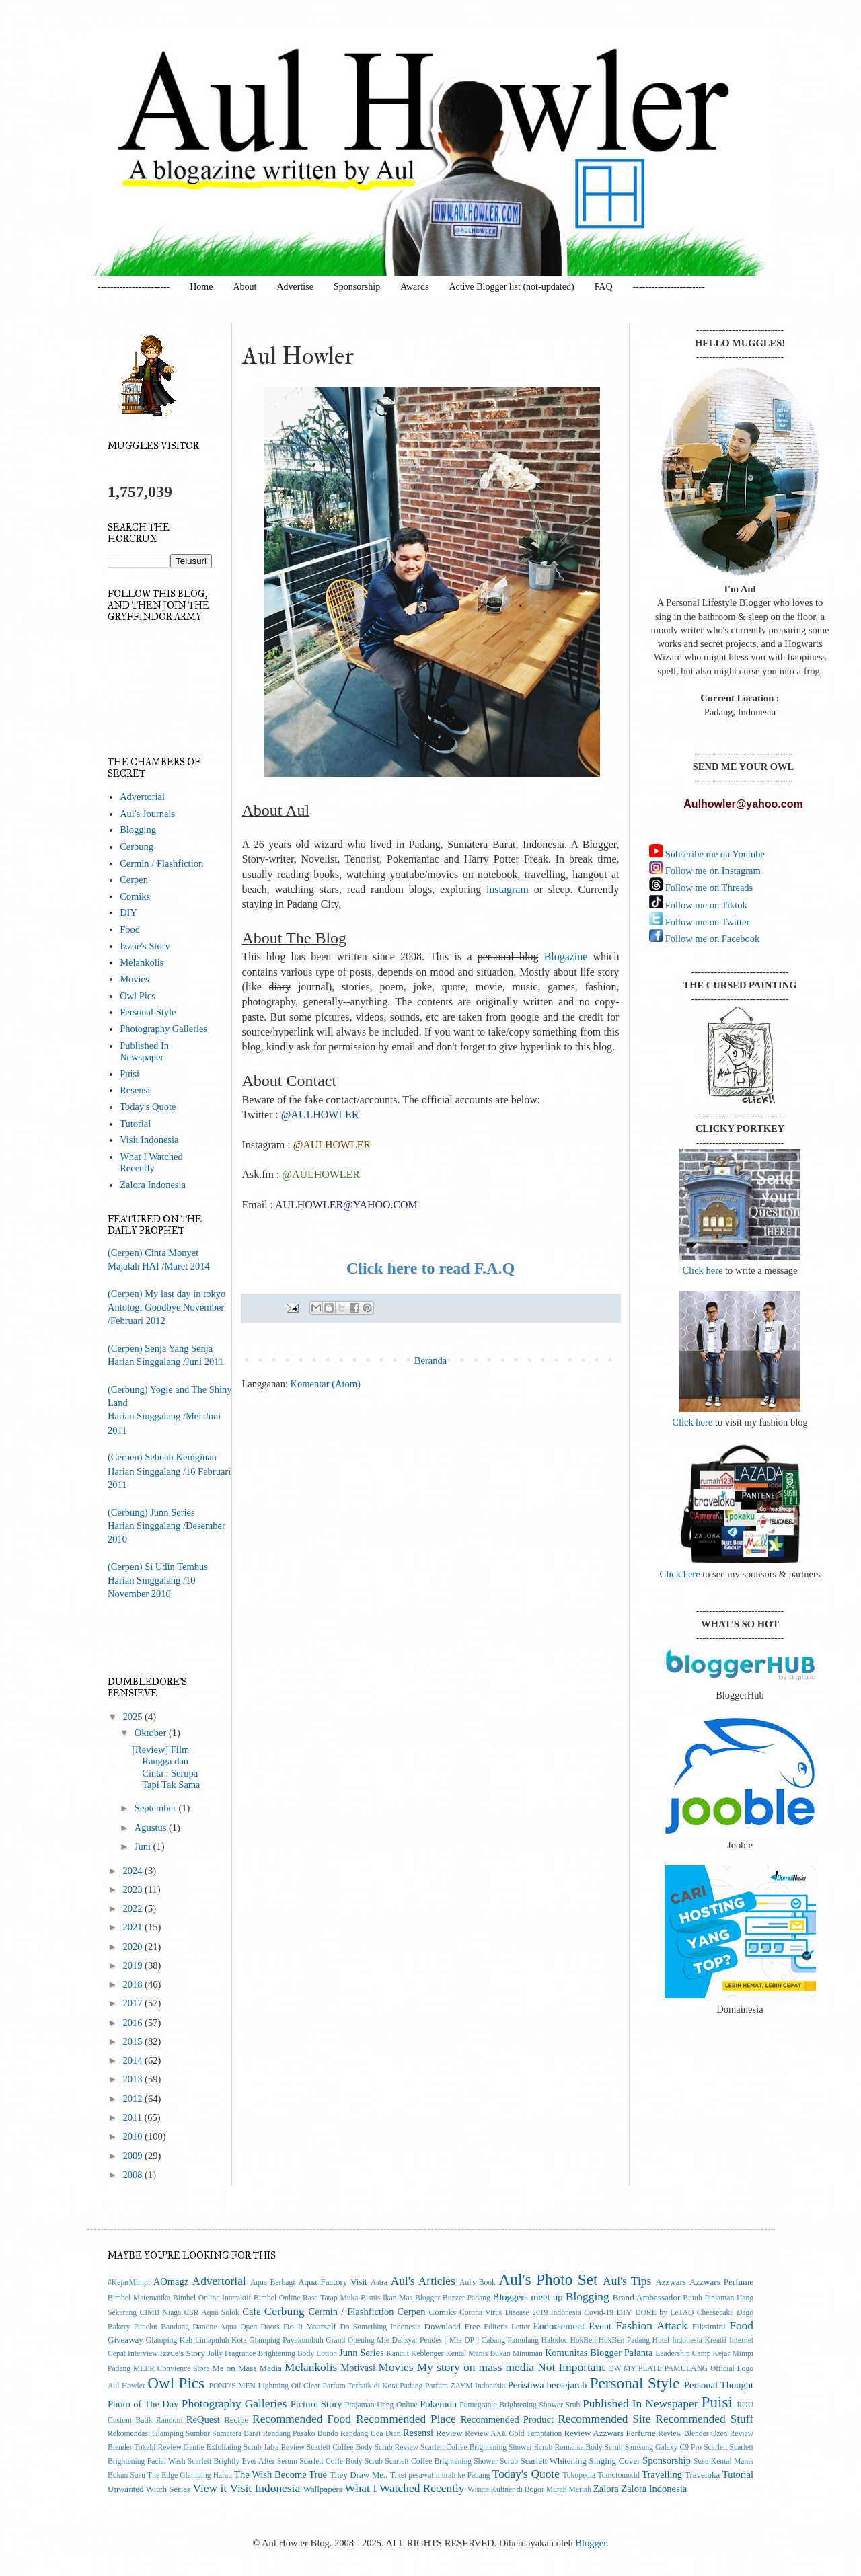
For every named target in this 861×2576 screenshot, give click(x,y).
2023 (133, 1889)
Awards (414, 287)
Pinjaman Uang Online (381, 2405)
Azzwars (670, 2282)
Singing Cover (614, 2461)
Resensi (135, 1090)
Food (130, 929)
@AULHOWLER (321, 1174)
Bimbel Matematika (139, 2298)
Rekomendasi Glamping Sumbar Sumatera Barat (184, 2433)
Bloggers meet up (527, 2297)
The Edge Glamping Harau (189, 2475)
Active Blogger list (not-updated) (511, 287)
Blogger (590, 2543)
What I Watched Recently (151, 1162)
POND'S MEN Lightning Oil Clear (265, 2386)
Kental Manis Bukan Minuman (493, 2353)
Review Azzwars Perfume (610, 2433)
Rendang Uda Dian (370, 2433)
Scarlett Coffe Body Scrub (341, 2461)
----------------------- (134, 287)
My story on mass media (475, 2367)
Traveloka (702, 2475)
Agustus (152, 1827)
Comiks (135, 896)
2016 (133, 2022)
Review (449, 2433)
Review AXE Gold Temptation (513, 2433)
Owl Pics (137, 995)
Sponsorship (357, 287)
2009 (133, 2155)
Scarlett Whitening (553, 2461)
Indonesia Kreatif (699, 2340)
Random (169, 2420)
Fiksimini (709, 2326)
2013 (133, 2079)
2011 (133, 2117)
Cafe (251, 2311)
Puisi (129, 1073)
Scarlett (715, 2447)
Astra (379, 2282)
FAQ (604, 287)
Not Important (571, 2367)
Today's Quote (148, 1106)
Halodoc (554, 2340)
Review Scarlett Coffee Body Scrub (336, 2447)
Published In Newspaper (144, 1051)
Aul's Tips (627, 2281)
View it (209, 2488)
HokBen (583, 2340)
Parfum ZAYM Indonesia (465, 2386)
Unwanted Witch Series (149, 2489)
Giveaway (125, 2340)
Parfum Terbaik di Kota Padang (373, 2386)
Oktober (152, 1732)
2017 (133, 2003)
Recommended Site (604, 2418)
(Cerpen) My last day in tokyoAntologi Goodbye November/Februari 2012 (166, 1307)
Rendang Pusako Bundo (300, 2433)
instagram (507, 889)
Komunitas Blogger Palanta (599, 2352)
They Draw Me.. (359, 2475)
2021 (133, 1927)
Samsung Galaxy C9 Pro (663, 2447)
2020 (133, 1946)
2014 (133, 2060)
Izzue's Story (145, 946)
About (244, 287)
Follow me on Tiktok (705, 905)
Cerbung (136, 846)
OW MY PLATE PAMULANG (658, 2368)
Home (201, 287)
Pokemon (438, 2403)
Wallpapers (322, 2489)
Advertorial (142, 796)
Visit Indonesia (149, 1139)
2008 (133, 2174)
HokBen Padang (624, 2340)
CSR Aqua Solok (211, 2312)
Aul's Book (477, 2282)
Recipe (236, 2420)
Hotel (661, 2340)
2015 (133, 2041)
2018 (133, 1984)
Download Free (452, 2326)
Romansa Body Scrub (588, 2447)
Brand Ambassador (646, 2297)
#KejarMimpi (129, 2282)
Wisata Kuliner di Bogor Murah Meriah (529, 2489)
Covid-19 (598, 2312)
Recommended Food (301, 2418)
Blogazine (566, 956)
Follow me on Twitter (706, 921)
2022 (133, 1908)
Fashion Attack (651, 2325)
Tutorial (135, 1123)
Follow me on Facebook (711, 938)
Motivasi (357, 2367)
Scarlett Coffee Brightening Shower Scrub (451, 2461)
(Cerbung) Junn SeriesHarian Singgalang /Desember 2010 (166, 1526)
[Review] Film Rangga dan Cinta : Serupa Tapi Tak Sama (166, 1767)
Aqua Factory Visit (332, 2282)
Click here (702, 1270)
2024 (133, 1870)
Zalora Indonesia (153, 1184)
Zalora (606, 2488)
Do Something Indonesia (380, 2327)
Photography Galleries (163, 1028)
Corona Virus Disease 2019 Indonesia (520, 2312)
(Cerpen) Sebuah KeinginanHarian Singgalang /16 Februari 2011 (169, 1471)
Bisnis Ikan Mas (386, 2298)
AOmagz (170, 2281)
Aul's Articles (423, 2281)
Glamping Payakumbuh (286, 2340)
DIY (128, 912)
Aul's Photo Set (548, 2279)
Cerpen (134, 879)
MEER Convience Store (171, 2368)
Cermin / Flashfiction (161, 863)
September (157, 1808)
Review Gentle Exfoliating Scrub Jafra (217, 2447)
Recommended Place (406, 2418)
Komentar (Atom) (326, 1383)
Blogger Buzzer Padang (452, 2298)
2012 (133, 2098)
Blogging (138, 829)
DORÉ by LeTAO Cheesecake (684, 2312)
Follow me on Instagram (712, 870)
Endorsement (559, 2325)
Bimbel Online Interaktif (212, 2298)
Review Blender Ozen (692, 2433)
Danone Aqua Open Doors (236, 2327)
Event (600, 2325)
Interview (142, 2353)
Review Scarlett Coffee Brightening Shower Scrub (474, 2447)
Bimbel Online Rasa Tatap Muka (306, 2298)
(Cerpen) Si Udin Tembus (158, 1566)
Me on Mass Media (247, 2368)
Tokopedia (579, 2475)
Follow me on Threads (708, 887)
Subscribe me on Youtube (714, 854)
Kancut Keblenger (414, 2353)
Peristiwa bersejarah (547, 2385)
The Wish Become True (280, 2474)
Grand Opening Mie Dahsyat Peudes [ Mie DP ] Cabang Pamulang (432, 2340)
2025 (133, 1716)
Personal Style (148, 1012)
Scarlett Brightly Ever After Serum (242, 2461)
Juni (144, 1846)
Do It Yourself (309, 2326)
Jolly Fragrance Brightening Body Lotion (272, 2353)
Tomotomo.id (618, 2475)
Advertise (294, 287)
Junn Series (361, 2352)
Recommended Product (507, 2419)
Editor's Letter (506, 2327)
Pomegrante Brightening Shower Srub (519, 2405)
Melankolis (141, 962)
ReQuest (203, 2419)
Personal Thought (718, 2385)
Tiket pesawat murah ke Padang (440, 2475)
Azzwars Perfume (721, 2282)
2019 (133, 1965)
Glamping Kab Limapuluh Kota (196, 2340)
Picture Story (316, 2403)
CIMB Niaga (161, 2312)
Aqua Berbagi (272, 2282)
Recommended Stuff (704, 2418)
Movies (134, 979)
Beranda (430, 1360)
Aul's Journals (147, 813)
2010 (133, 2136)
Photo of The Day (143, 2403)
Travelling (662, 2474)
